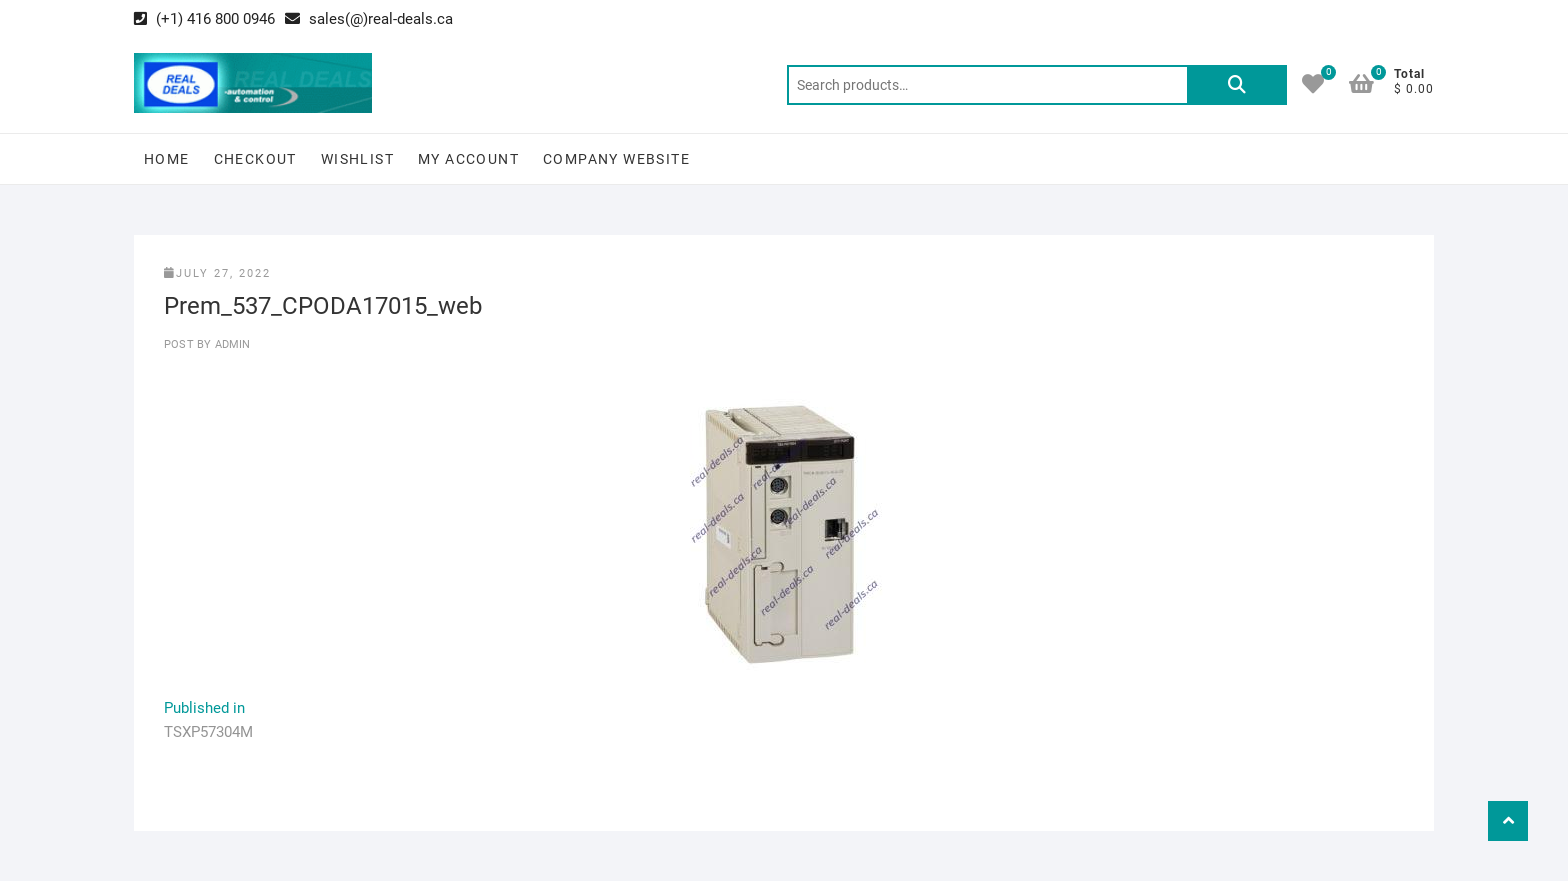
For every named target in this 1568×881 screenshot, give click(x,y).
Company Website (616, 159)
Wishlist (357, 159)
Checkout (255, 159)
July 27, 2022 (217, 273)
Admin (230, 344)
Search (1237, 85)
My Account (468, 159)
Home (167, 159)
